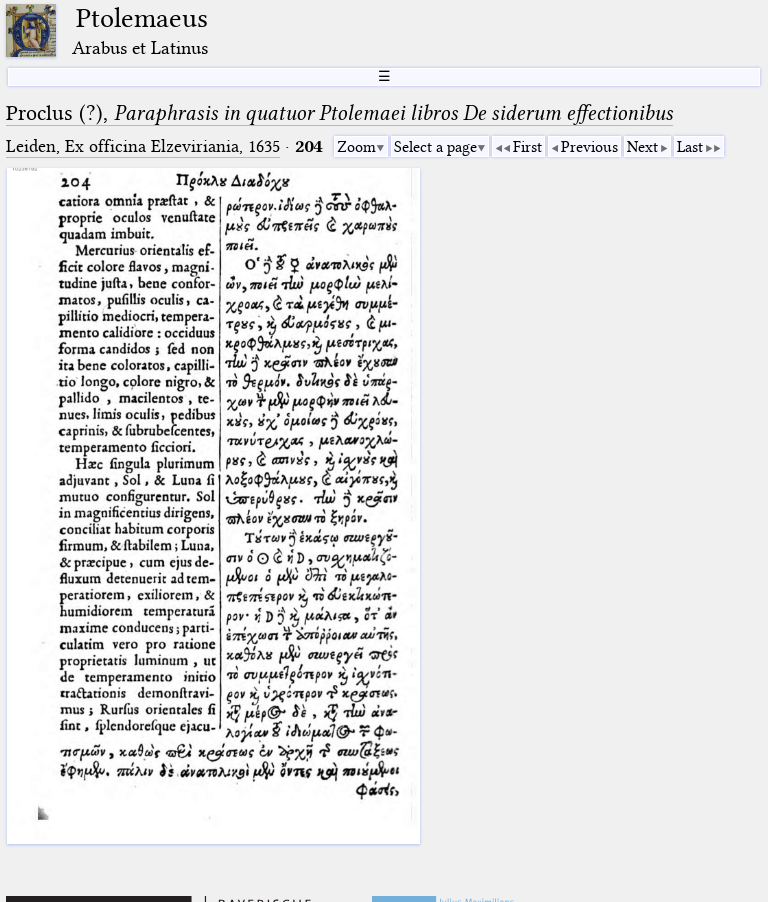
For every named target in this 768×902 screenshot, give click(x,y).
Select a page (435, 147)
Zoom (356, 147)
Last (690, 147)
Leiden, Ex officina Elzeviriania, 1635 (143, 146)
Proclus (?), (339, 113)
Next (642, 147)
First (527, 147)
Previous (589, 147)
